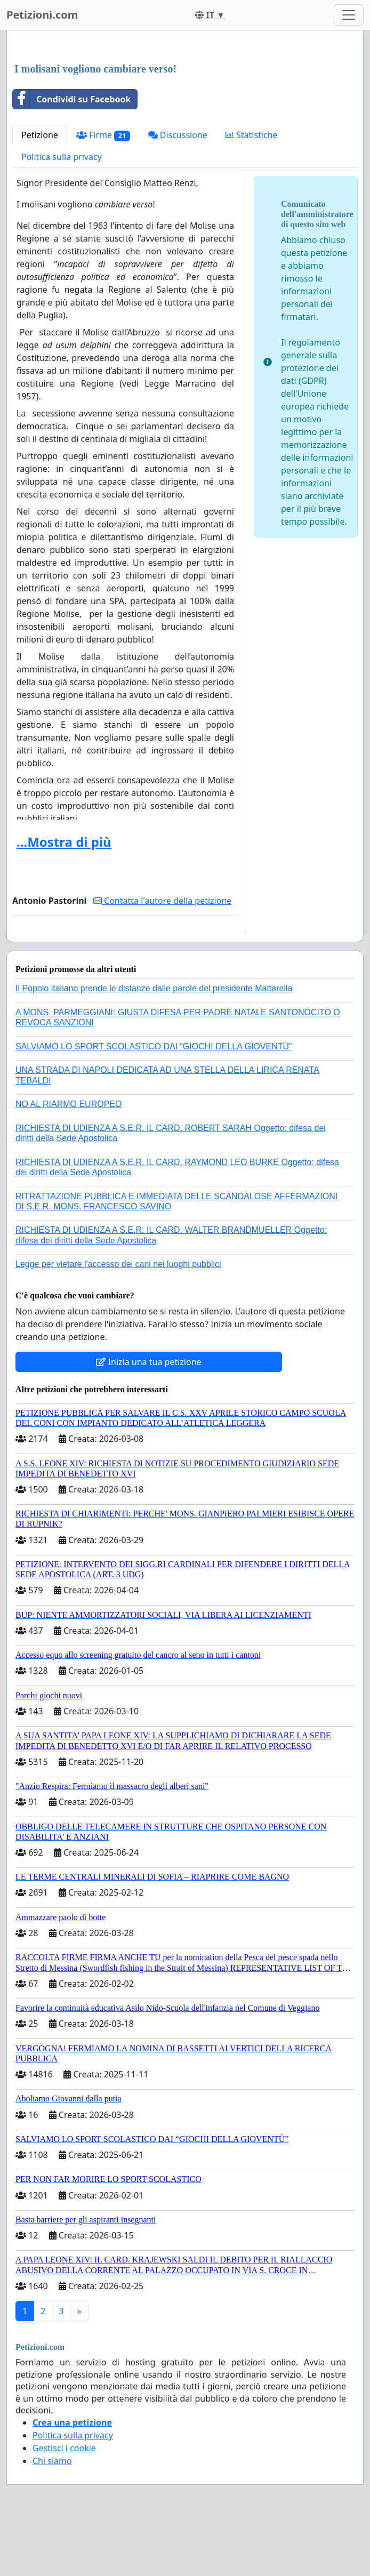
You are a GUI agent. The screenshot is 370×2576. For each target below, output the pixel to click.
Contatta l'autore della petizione (162, 900)
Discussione (177, 135)
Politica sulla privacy (61, 157)
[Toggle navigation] (349, 15)
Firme (103, 135)
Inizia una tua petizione (148, 1362)
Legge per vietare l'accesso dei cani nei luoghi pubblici (118, 1264)
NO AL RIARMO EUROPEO (68, 1104)
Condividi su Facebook (72, 99)
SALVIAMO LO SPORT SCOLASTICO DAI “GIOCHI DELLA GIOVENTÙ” (153, 1046)
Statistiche (252, 135)
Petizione (39, 135)
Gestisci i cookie (64, 2448)
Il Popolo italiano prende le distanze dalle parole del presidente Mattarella (153, 988)
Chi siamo (52, 2461)
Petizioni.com (42, 14)
